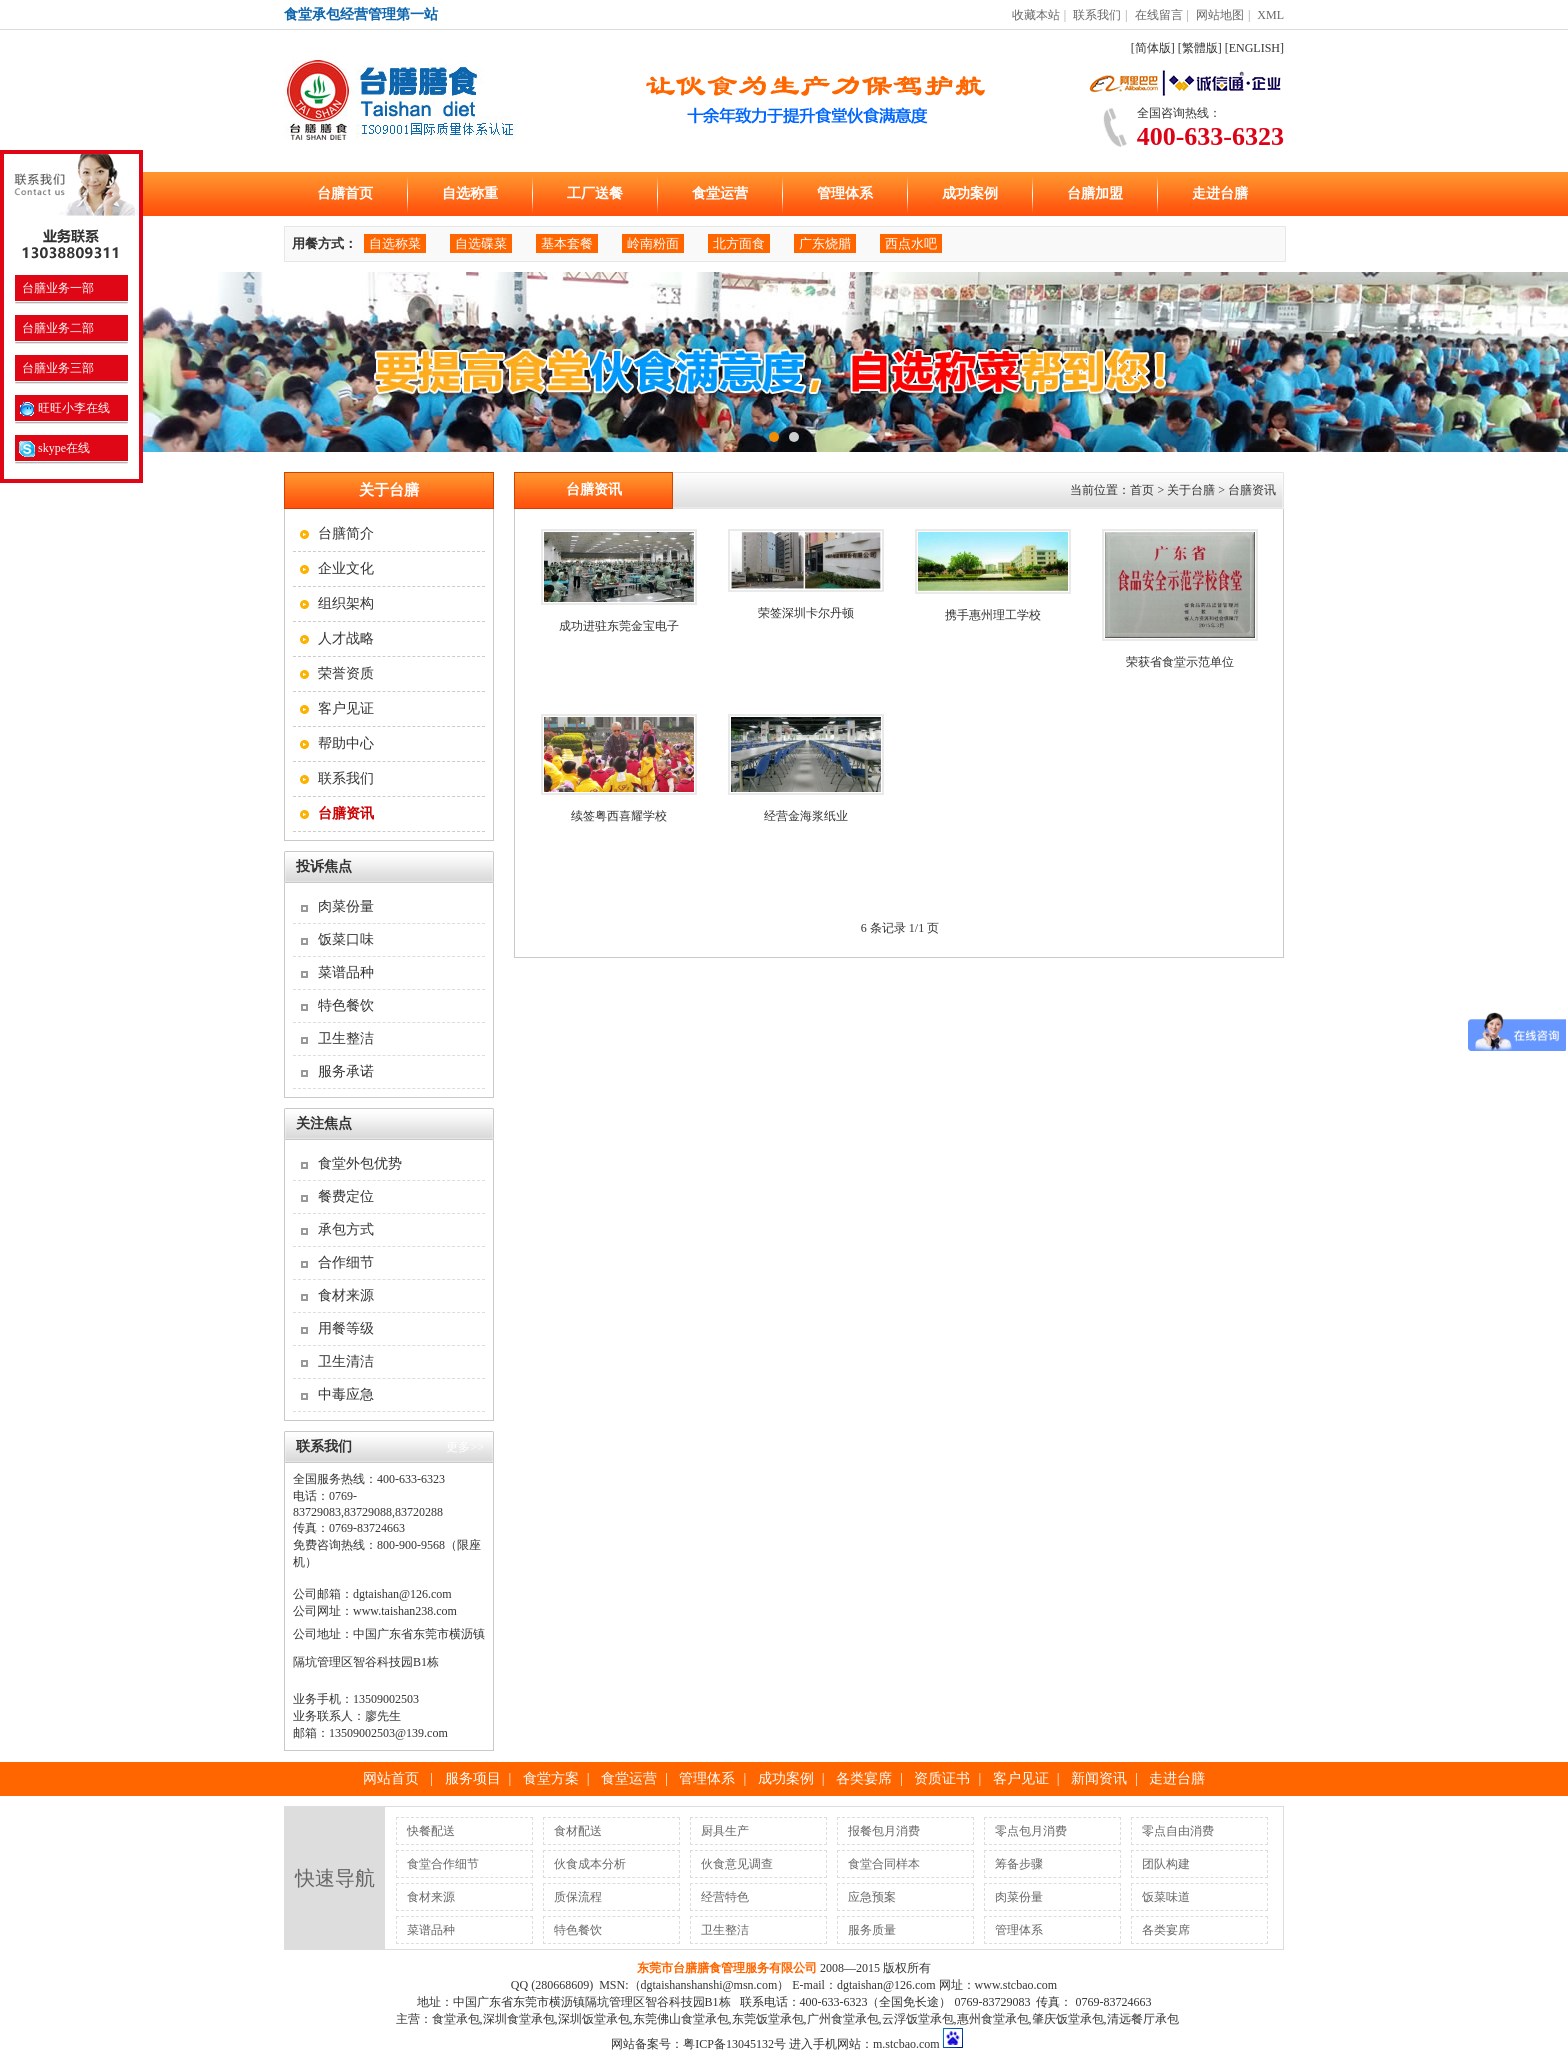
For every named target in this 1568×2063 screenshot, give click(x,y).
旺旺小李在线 (64, 408)
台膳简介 (346, 533)
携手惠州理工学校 (993, 615)
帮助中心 (346, 743)
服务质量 (872, 1930)
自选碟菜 (481, 243)
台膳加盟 (1095, 193)
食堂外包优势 (360, 1163)
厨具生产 (725, 1831)
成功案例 (970, 193)
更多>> (465, 1447)
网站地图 (1220, 15)
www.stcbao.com (1016, 1985)
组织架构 (346, 603)
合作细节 (346, 1262)
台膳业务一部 (56, 288)
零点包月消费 (1031, 1831)
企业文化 (346, 568)
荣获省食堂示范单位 (1180, 662)
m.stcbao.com (906, 2044)
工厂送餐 (595, 193)
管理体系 (845, 193)
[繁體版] (1200, 48)
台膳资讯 (1252, 490)
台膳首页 (345, 193)
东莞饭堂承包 (768, 2019)
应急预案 (872, 1897)
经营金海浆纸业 (806, 816)
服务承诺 (346, 1071)
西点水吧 (911, 243)
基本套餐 (567, 243)
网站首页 (391, 1778)
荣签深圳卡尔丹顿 (806, 613)
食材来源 (346, 1295)
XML (1270, 15)
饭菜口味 (346, 939)
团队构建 (1166, 1864)
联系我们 (1097, 15)
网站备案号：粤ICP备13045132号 (698, 2044)
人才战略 (346, 638)
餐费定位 (346, 1196)
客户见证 (346, 708)
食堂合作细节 (443, 1864)
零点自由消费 (1178, 1831)
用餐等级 (346, 1328)
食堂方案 (551, 1778)
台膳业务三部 (56, 368)
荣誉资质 (346, 673)
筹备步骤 (1019, 1864)
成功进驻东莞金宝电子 (619, 626)
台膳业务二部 (56, 328)
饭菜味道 (1166, 1897)
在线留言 (1159, 15)
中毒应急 (346, 1394)
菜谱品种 (346, 972)
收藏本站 (1036, 15)
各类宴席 (864, 1778)
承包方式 (346, 1229)
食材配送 (578, 1831)
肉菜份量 (346, 906)
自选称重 (470, 193)
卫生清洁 (346, 1361)
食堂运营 (720, 193)
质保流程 (578, 1897)
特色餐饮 (346, 1005)
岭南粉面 (653, 243)
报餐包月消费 (884, 1831)
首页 (1142, 490)
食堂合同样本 (884, 1864)
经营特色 (725, 1897)
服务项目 (473, 1778)
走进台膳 (1220, 193)
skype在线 (54, 448)
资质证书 (942, 1778)
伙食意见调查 (737, 1864)
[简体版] (1153, 48)
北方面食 (739, 243)
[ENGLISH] (1254, 48)
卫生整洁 (346, 1038)
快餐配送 (431, 1831)
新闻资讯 (1099, 1778)
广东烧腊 (825, 243)
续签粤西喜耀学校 (619, 816)
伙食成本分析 (590, 1864)
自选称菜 (395, 243)
